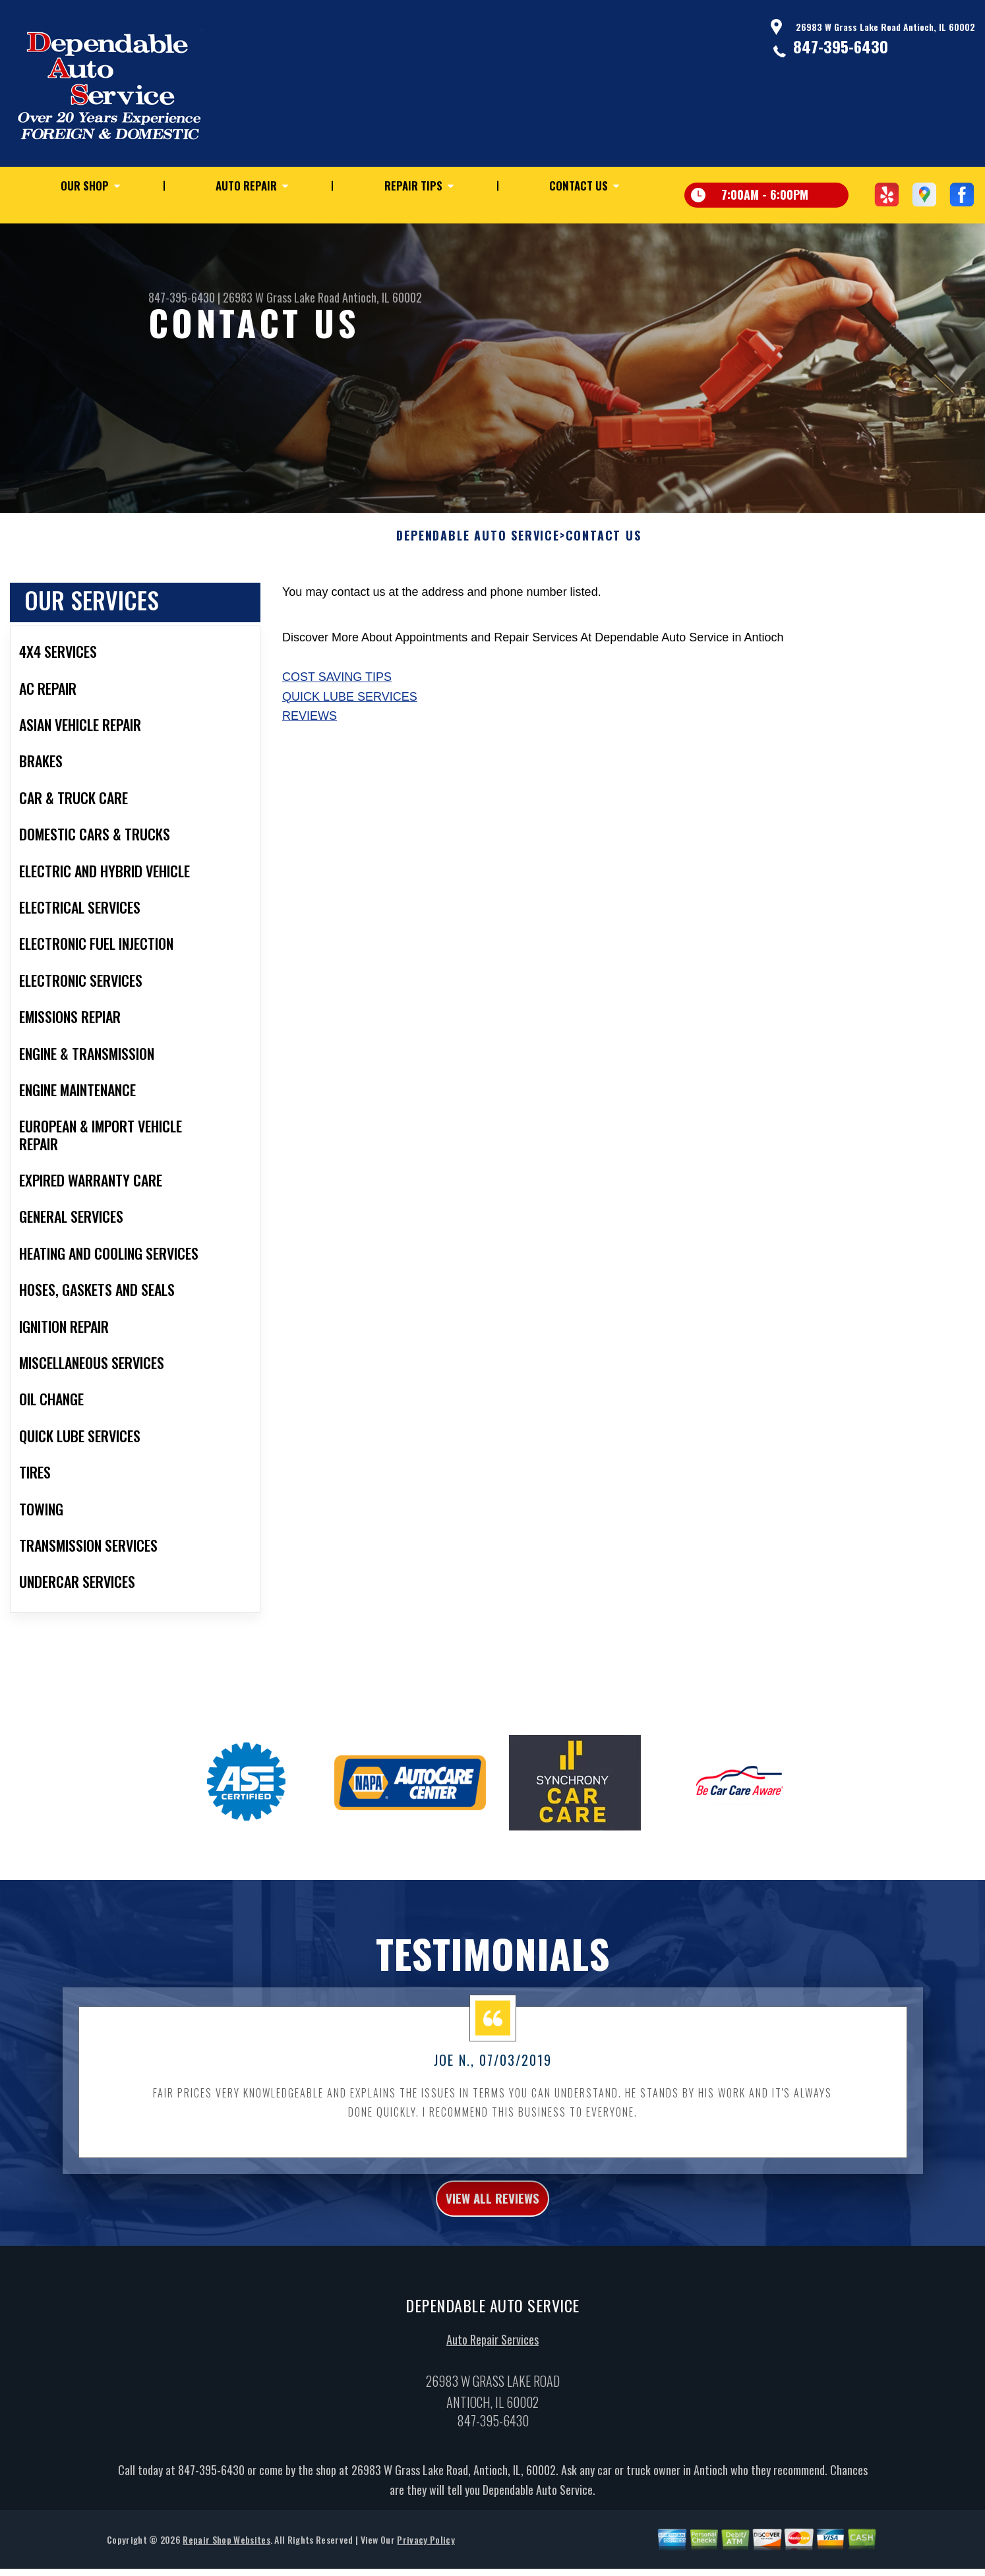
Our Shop (85, 185)
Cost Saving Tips (337, 740)
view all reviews (493, 2265)
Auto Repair (246, 185)
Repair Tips (413, 185)
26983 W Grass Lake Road (281, 297)
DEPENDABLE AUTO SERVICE (477, 600)
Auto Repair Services (492, 2411)
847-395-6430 (840, 46)
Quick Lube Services (349, 760)
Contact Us (578, 185)
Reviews (309, 780)
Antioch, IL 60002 (382, 297)
